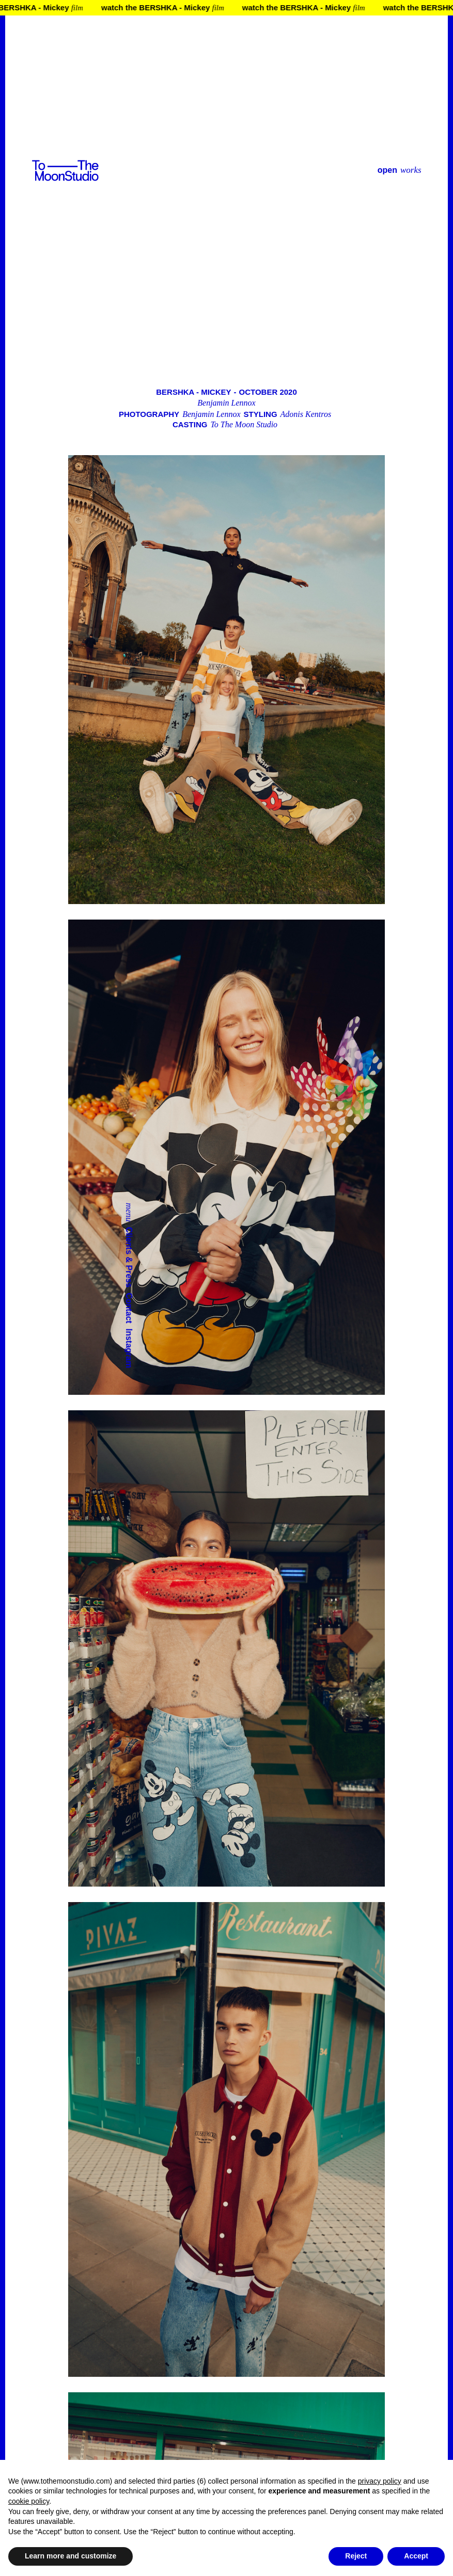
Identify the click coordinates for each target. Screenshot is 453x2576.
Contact (129, 1308)
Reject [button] (356, 2556)
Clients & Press (129, 1257)
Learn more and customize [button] (70, 2556)
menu (129, 1212)
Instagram (129, 1348)
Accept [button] (416, 2556)
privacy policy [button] (379, 2481)
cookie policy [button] (28, 2501)
